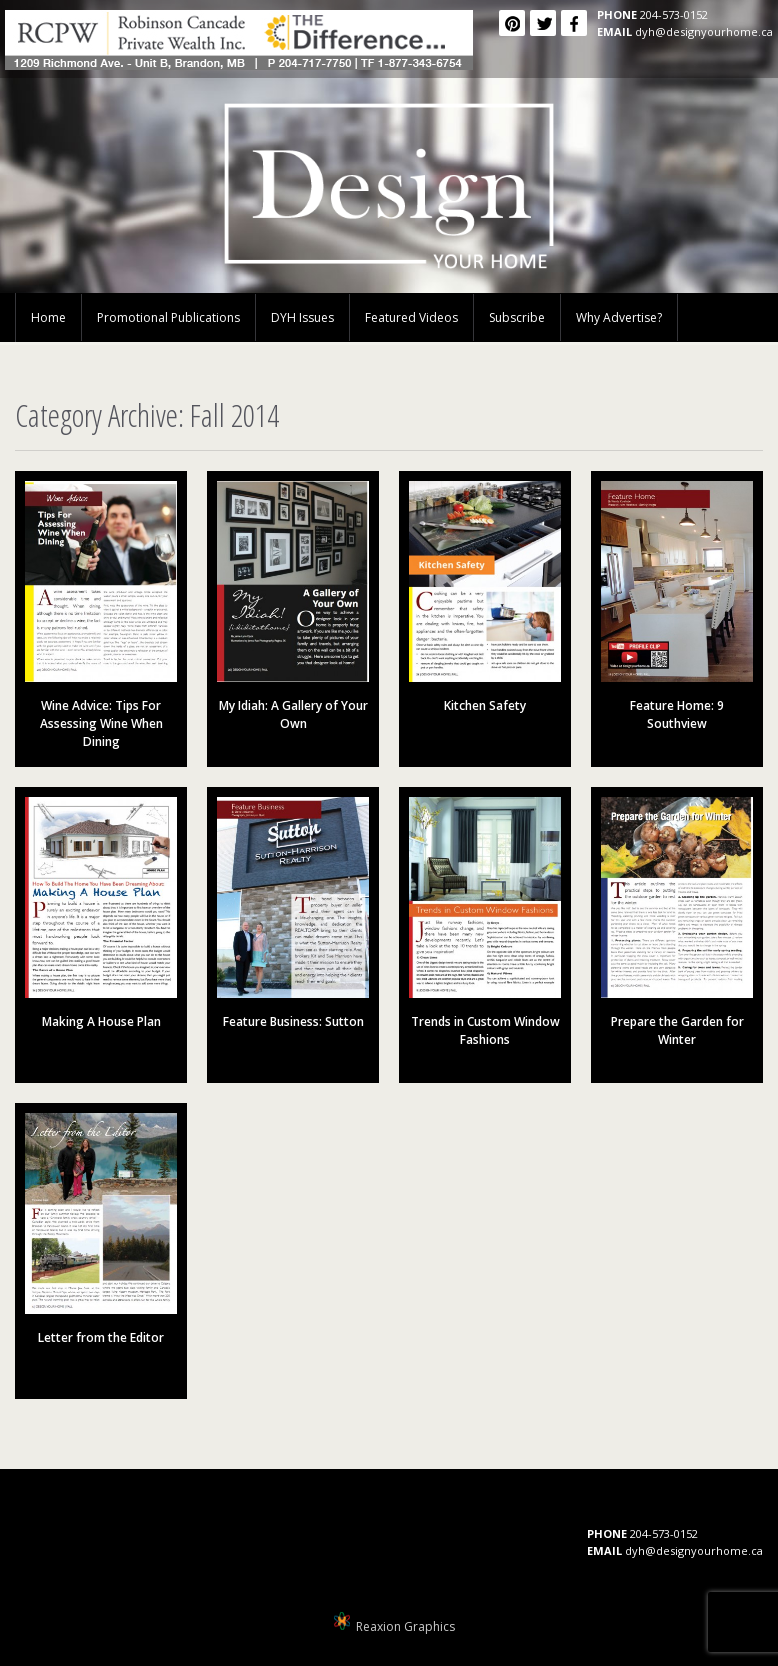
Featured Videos (411, 317)
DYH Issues (302, 317)
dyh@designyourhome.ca (704, 31)
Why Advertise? (619, 317)
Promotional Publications (168, 317)
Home (48, 317)
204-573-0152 (674, 14)
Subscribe (517, 317)
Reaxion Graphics (405, 1626)
